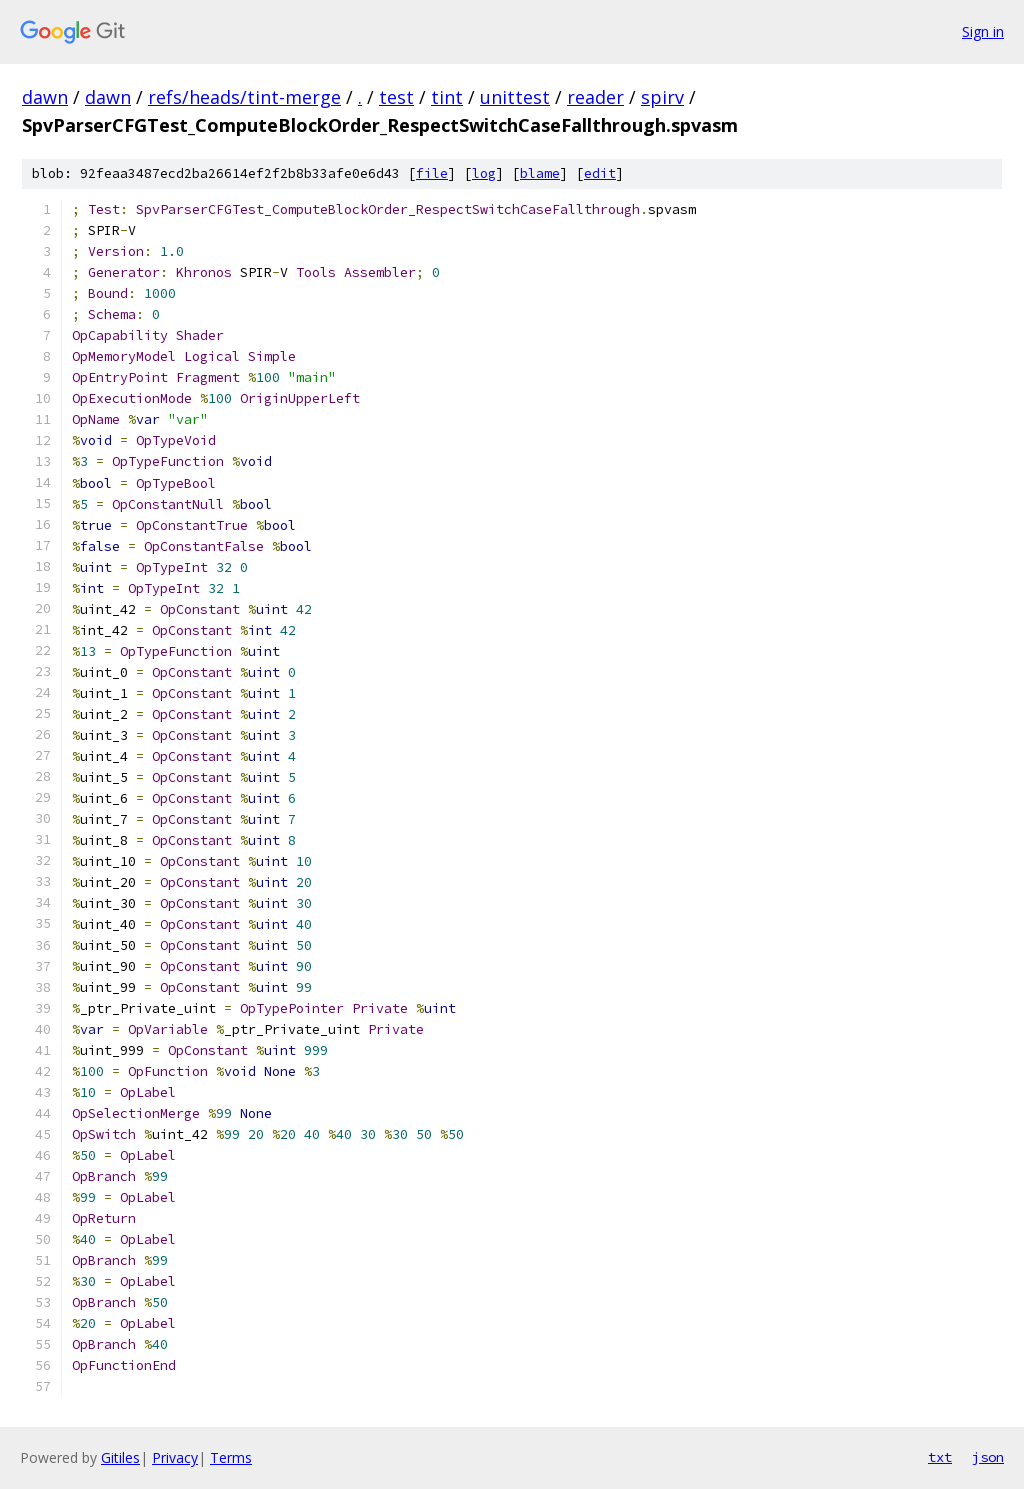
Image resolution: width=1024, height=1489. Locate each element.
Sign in (983, 31)
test (396, 97)
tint (447, 97)
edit (600, 173)
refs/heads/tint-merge (244, 97)
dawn (45, 97)
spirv (662, 97)
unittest (515, 97)
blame (540, 173)
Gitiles (120, 1457)
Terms (231, 1457)
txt (940, 1457)
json (988, 1457)
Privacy (175, 1457)
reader (595, 97)
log (484, 173)
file (432, 173)
